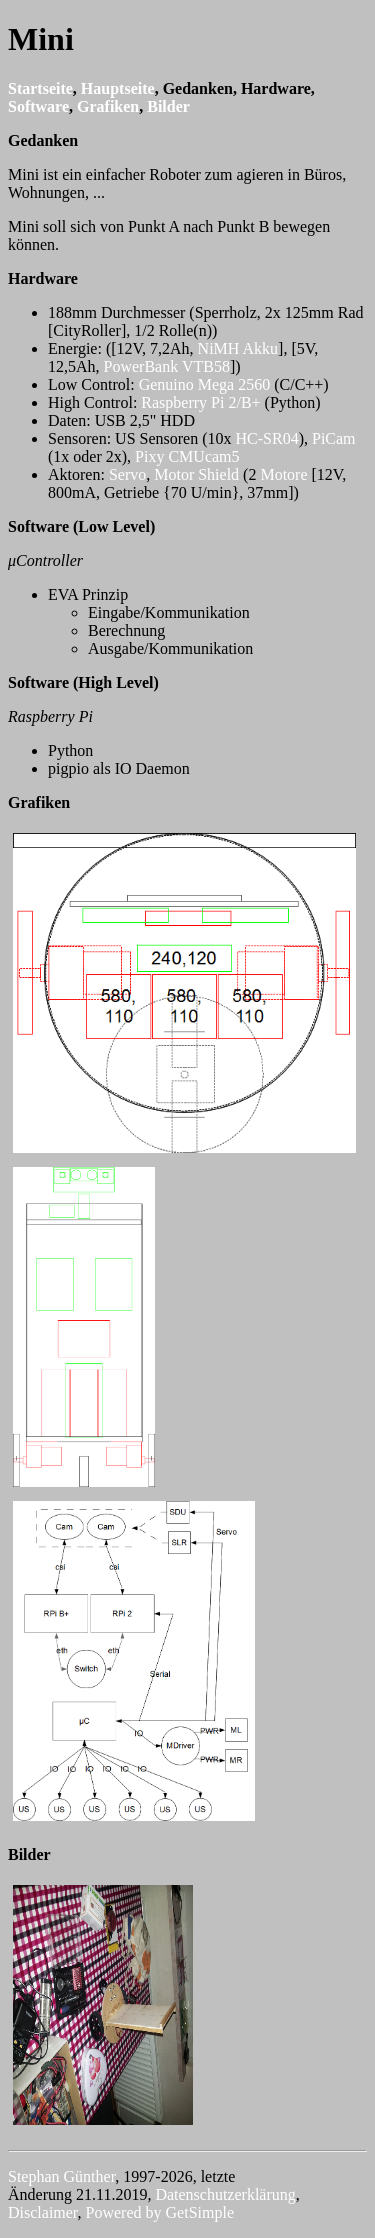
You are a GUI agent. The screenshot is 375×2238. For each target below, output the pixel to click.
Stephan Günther (61, 2176)
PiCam (334, 438)
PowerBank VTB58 (167, 366)
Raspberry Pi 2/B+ (200, 402)
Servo (127, 474)
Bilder (168, 106)
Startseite (40, 88)
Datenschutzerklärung (225, 2194)
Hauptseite (118, 88)
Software (38, 106)
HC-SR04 (267, 438)
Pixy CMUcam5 (187, 456)
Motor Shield (196, 474)
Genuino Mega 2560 (205, 384)
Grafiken (108, 106)
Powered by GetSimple (160, 2212)
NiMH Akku (238, 348)
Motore (285, 474)
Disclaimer (43, 2212)
